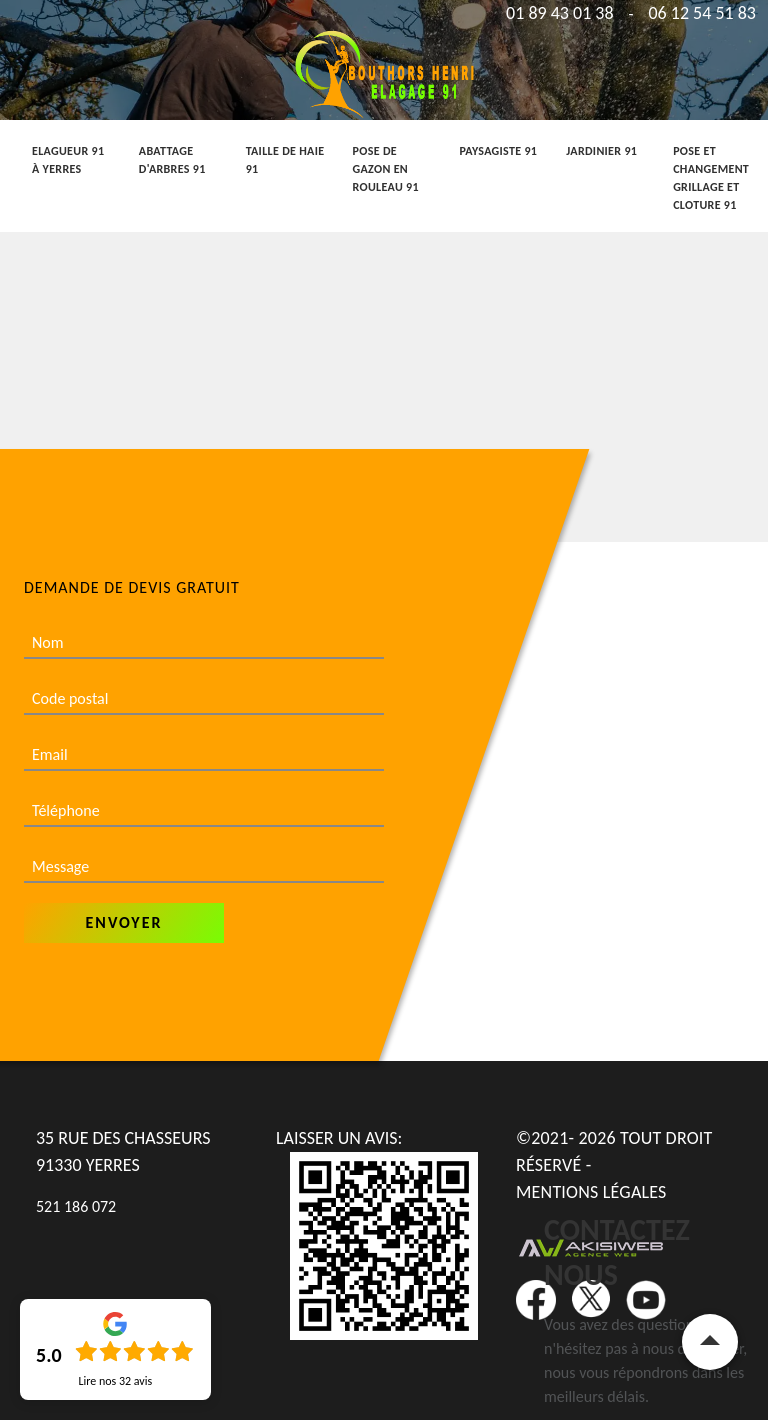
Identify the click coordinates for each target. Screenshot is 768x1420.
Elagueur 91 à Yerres (68, 160)
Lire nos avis (115, 1381)
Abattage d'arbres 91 (172, 160)
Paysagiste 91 (498, 151)
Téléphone (66, 810)
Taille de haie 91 (285, 160)
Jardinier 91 (601, 151)
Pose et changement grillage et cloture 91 (711, 178)
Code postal (70, 698)
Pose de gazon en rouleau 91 (386, 169)
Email (50, 754)
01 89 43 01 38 (560, 13)
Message (60, 866)
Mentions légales (591, 1192)
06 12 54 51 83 (702, 13)
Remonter (710, 1342)
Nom (48, 642)
